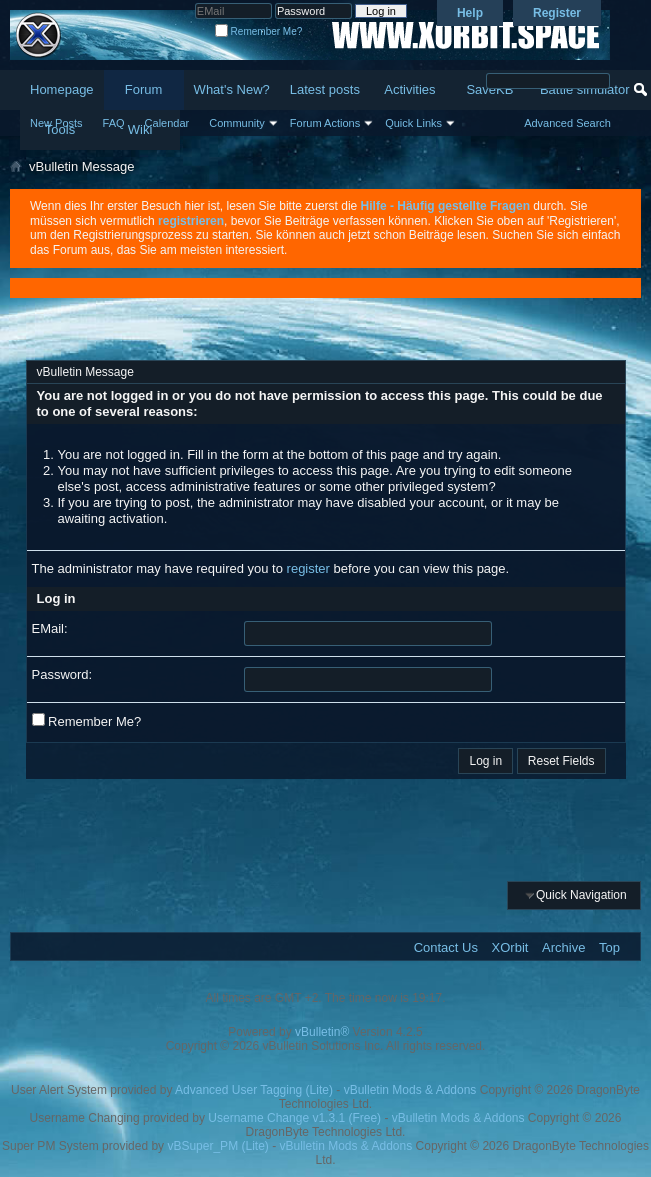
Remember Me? (258, 31)
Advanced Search (567, 123)
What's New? (232, 89)
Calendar (167, 123)
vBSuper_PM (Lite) (217, 1146)
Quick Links (413, 123)
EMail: (50, 628)
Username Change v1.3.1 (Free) (294, 1118)
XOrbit (510, 947)
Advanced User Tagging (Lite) (254, 1090)
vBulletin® (322, 1032)
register (308, 568)
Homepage (62, 89)
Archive (563, 947)
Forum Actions (325, 123)
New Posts (56, 123)
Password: (62, 674)
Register (557, 13)
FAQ (114, 123)
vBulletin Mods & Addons (410, 1090)
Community (237, 123)
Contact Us (446, 947)
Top (609, 947)
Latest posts (325, 89)
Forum (144, 89)
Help (470, 13)
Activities (409, 89)
